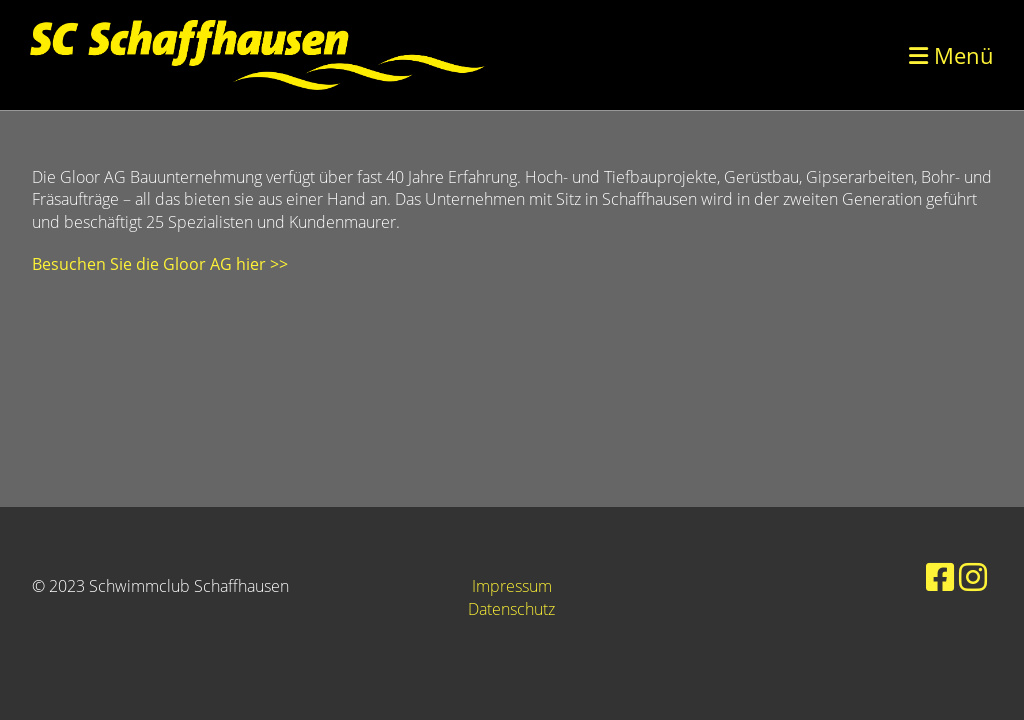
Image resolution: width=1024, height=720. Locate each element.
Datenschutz (511, 609)
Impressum (512, 586)
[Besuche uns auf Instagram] (973, 576)
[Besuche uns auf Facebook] (940, 576)
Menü (951, 55)
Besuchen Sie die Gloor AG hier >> (160, 264)
